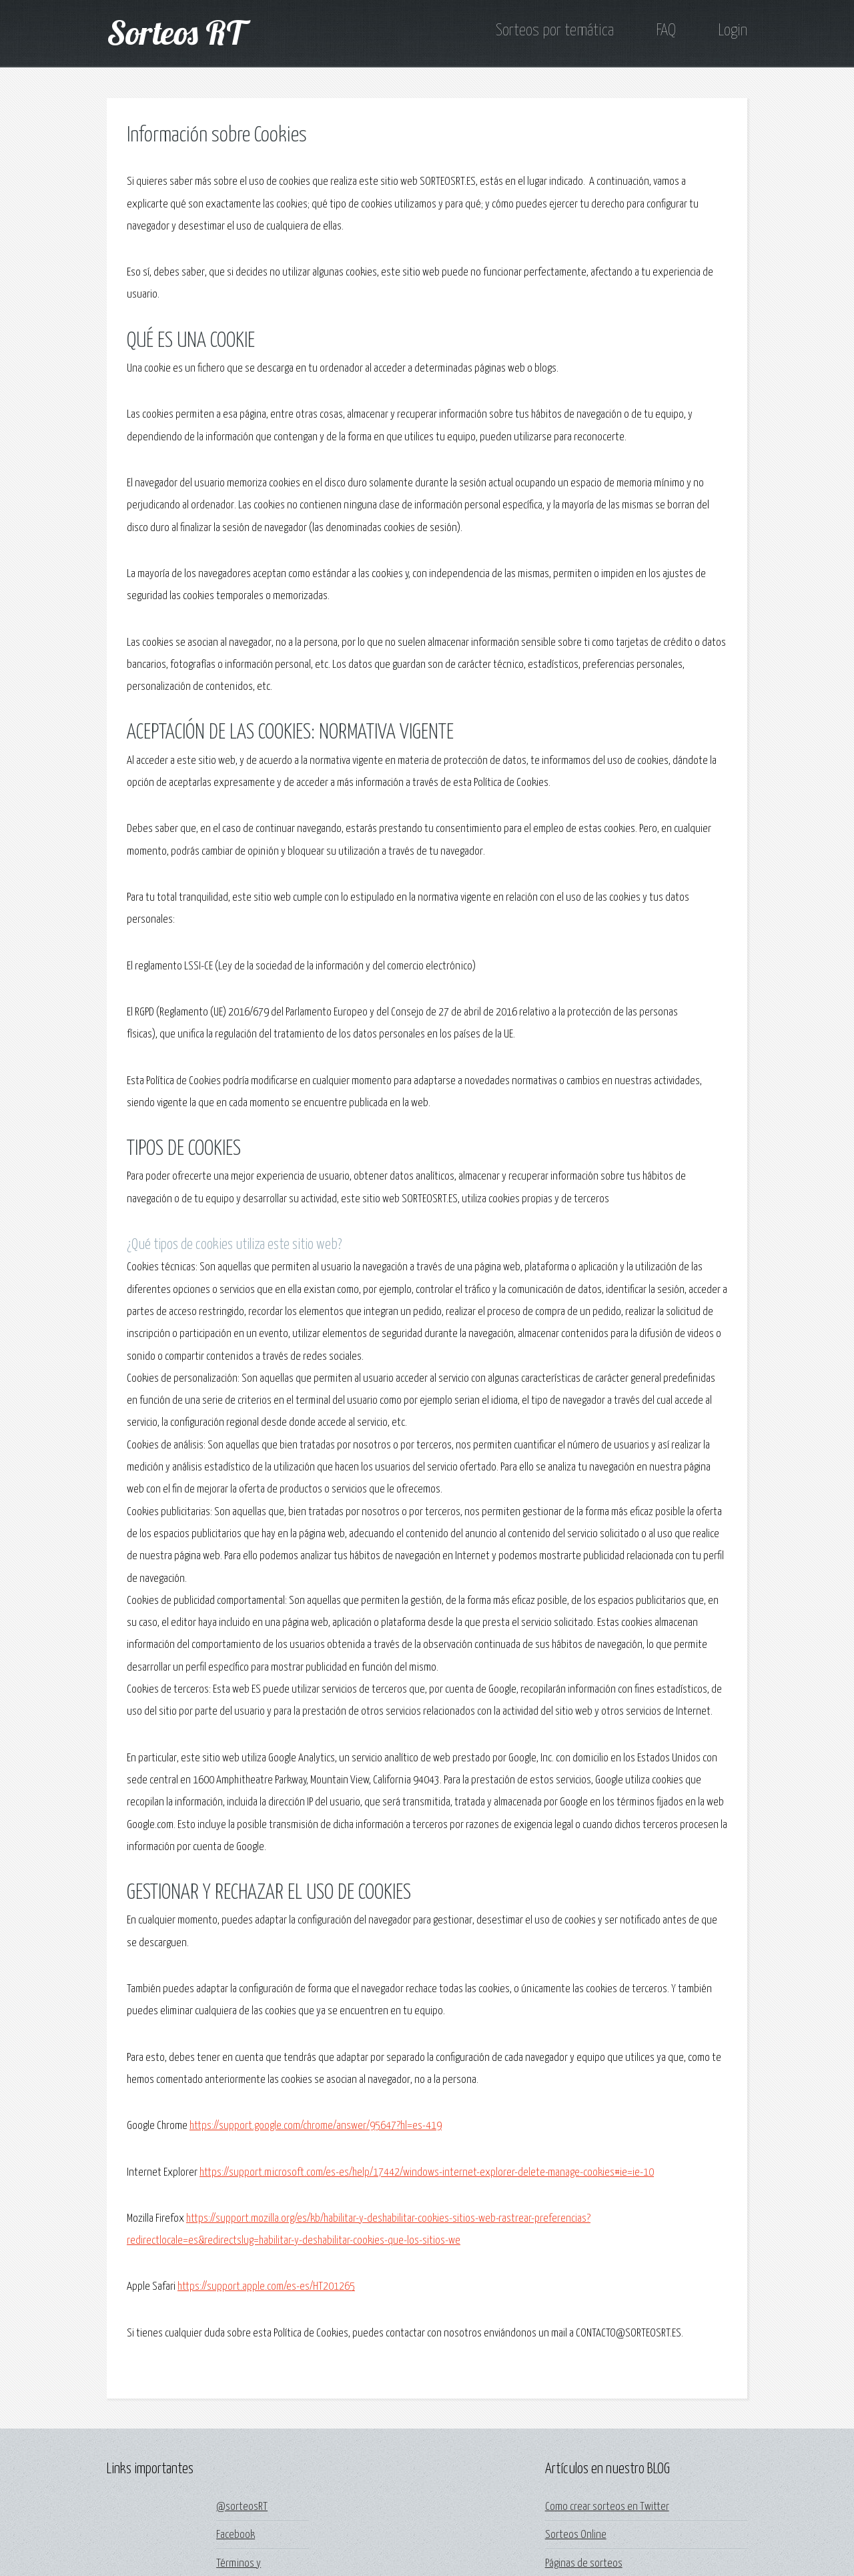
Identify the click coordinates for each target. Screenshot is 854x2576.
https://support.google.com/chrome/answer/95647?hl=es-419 (315, 2126)
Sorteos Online (575, 2535)
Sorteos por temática (555, 31)
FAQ (666, 31)
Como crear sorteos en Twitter (607, 2507)
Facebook (235, 2535)
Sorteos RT (175, 32)
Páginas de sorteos (583, 2563)
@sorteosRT (242, 2507)
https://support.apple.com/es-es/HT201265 (266, 2286)
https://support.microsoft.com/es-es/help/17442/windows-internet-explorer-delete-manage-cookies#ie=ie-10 (426, 2172)
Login (732, 31)
